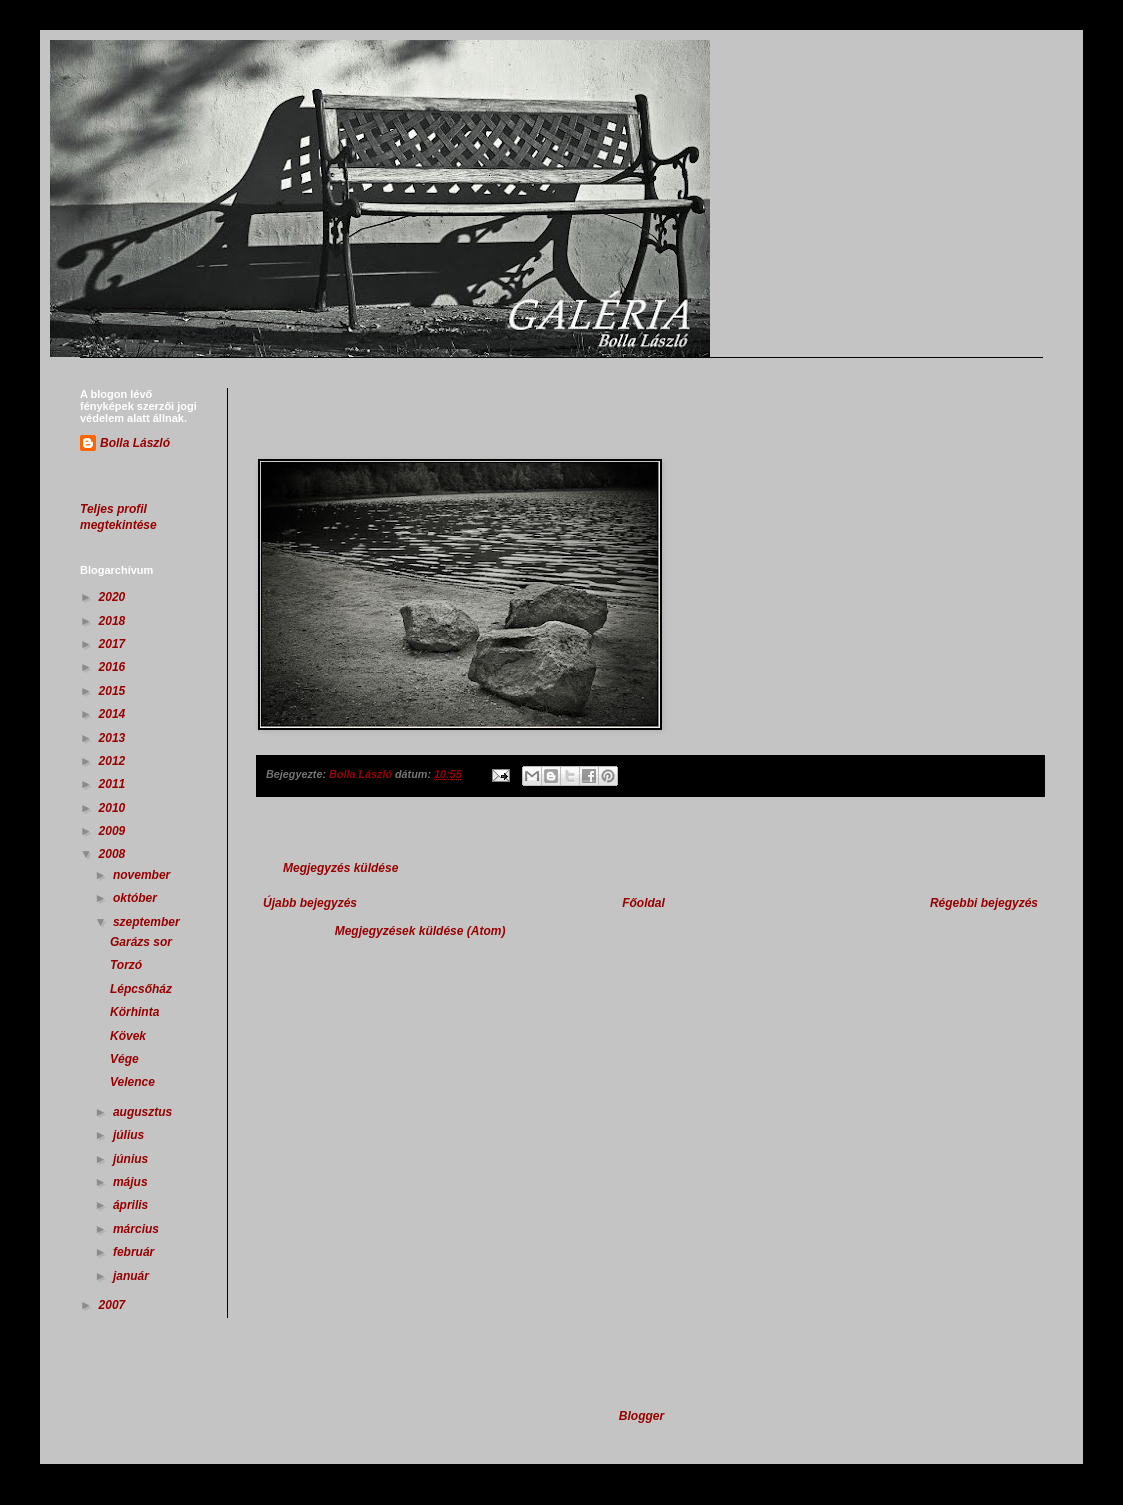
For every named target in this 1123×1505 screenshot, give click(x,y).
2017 (114, 644)
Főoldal (643, 903)
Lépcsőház (141, 989)
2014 (114, 714)
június (132, 1159)
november (143, 875)
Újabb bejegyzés (310, 903)
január (132, 1276)
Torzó (126, 965)
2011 (114, 784)
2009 (114, 831)
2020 (114, 597)
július (130, 1135)
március (137, 1229)
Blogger (641, 1416)
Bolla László (135, 443)
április (132, 1205)
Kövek (128, 1036)
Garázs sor (141, 942)
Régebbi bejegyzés (984, 903)
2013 (114, 738)
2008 (114, 854)
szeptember (148, 922)
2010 (114, 808)
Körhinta (134, 1012)
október (136, 898)
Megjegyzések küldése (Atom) (420, 931)
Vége (124, 1059)
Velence (132, 1082)
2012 (114, 761)
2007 (114, 1305)
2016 (114, 667)
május (132, 1182)
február (135, 1252)
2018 (114, 621)
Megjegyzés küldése (340, 868)
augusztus (144, 1112)
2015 (114, 691)
